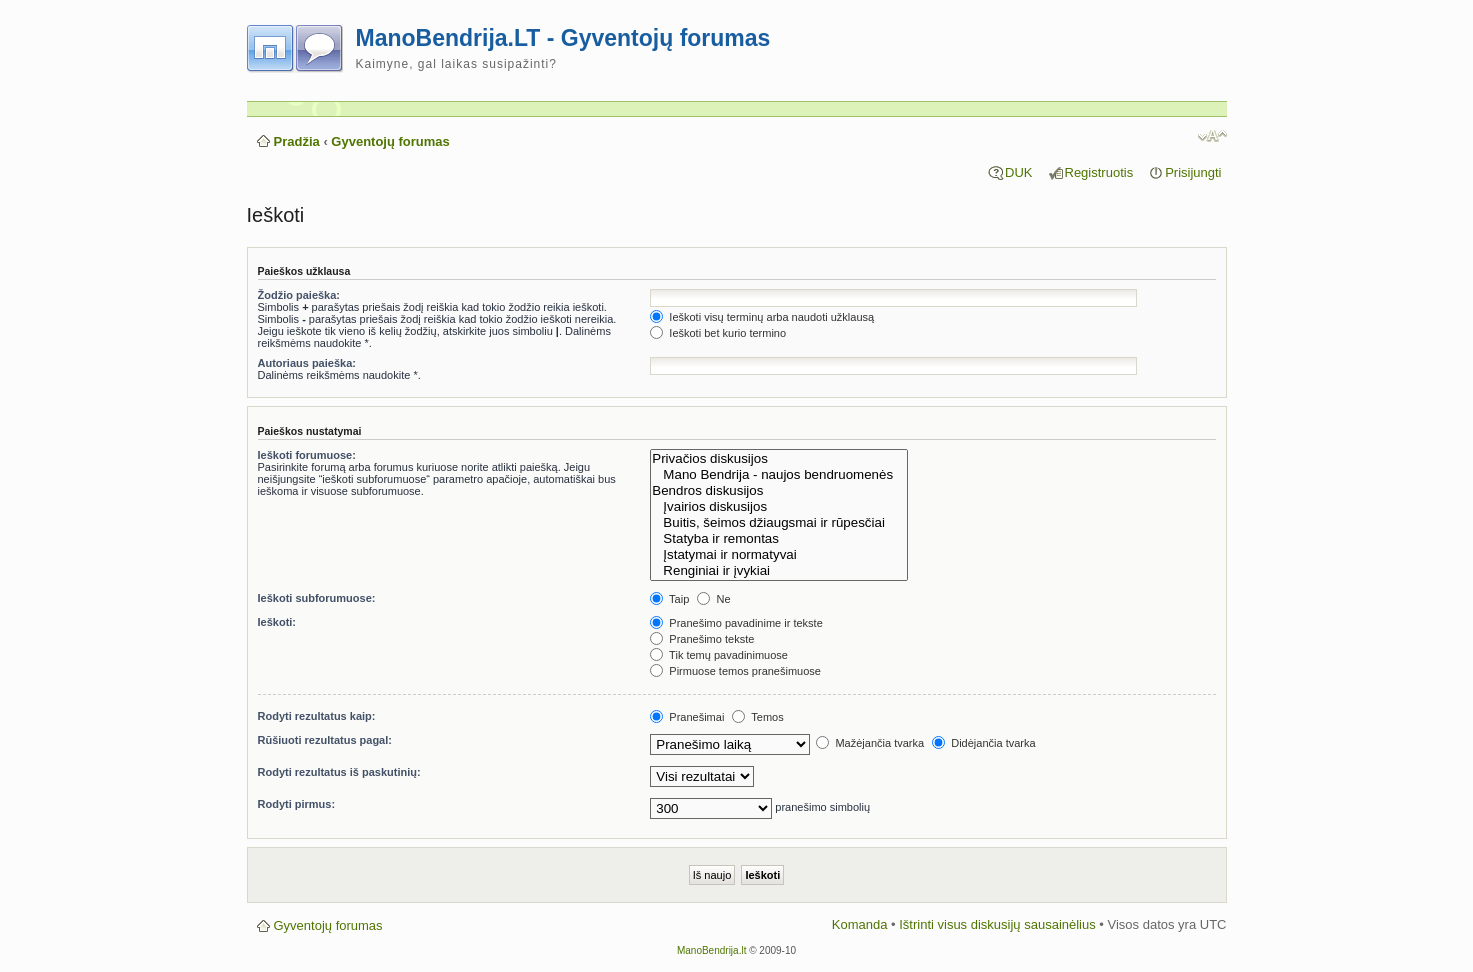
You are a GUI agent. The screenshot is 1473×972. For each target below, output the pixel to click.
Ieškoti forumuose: (307, 455)
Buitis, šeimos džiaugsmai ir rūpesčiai (779, 523)
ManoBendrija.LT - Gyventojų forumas (563, 38)
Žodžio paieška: (299, 295)
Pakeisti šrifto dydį (1212, 136)
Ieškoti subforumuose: (317, 598)
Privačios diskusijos (779, 459)
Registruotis (1099, 172)
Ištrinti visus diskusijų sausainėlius (997, 924)
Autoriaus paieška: (307, 363)
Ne (713, 599)
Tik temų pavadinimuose (719, 655)
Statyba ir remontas (779, 539)
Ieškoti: (277, 622)
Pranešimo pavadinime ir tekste (736, 623)
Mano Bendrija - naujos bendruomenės (779, 475)
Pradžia (297, 141)
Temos (757, 717)
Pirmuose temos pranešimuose (735, 671)
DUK (1018, 172)
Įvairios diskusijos (779, 507)
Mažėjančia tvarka (870, 743)
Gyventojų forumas (390, 141)
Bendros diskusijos (779, 491)
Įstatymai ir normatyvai (779, 555)
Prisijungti (1193, 172)
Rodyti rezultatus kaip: (317, 716)
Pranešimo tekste (702, 639)
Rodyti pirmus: (297, 804)
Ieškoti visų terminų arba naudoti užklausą (762, 317)
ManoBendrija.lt (711, 950)
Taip (669, 599)
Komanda (860, 924)
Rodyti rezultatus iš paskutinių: (339, 772)
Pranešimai (687, 717)
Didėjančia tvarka (983, 743)
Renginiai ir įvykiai (779, 571)
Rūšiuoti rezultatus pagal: (325, 740)
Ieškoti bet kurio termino (718, 333)
